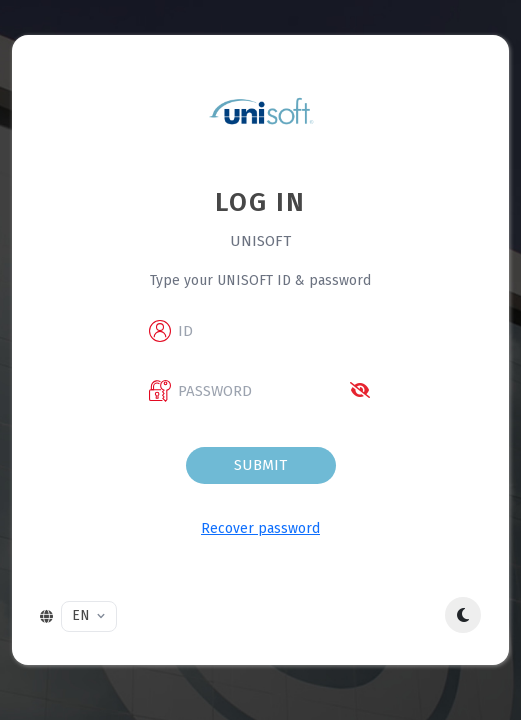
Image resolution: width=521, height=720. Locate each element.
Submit (260, 465)
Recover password (260, 528)
